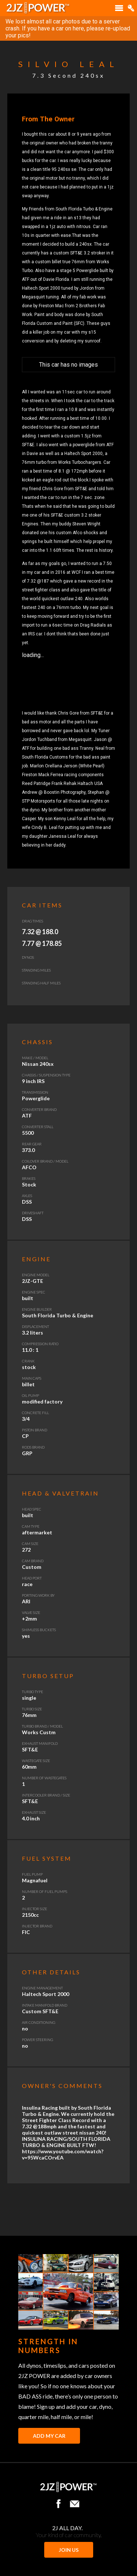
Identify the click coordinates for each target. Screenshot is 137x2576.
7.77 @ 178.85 (42, 943)
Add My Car (49, 2436)
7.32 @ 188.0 (40, 932)
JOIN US (69, 2550)
